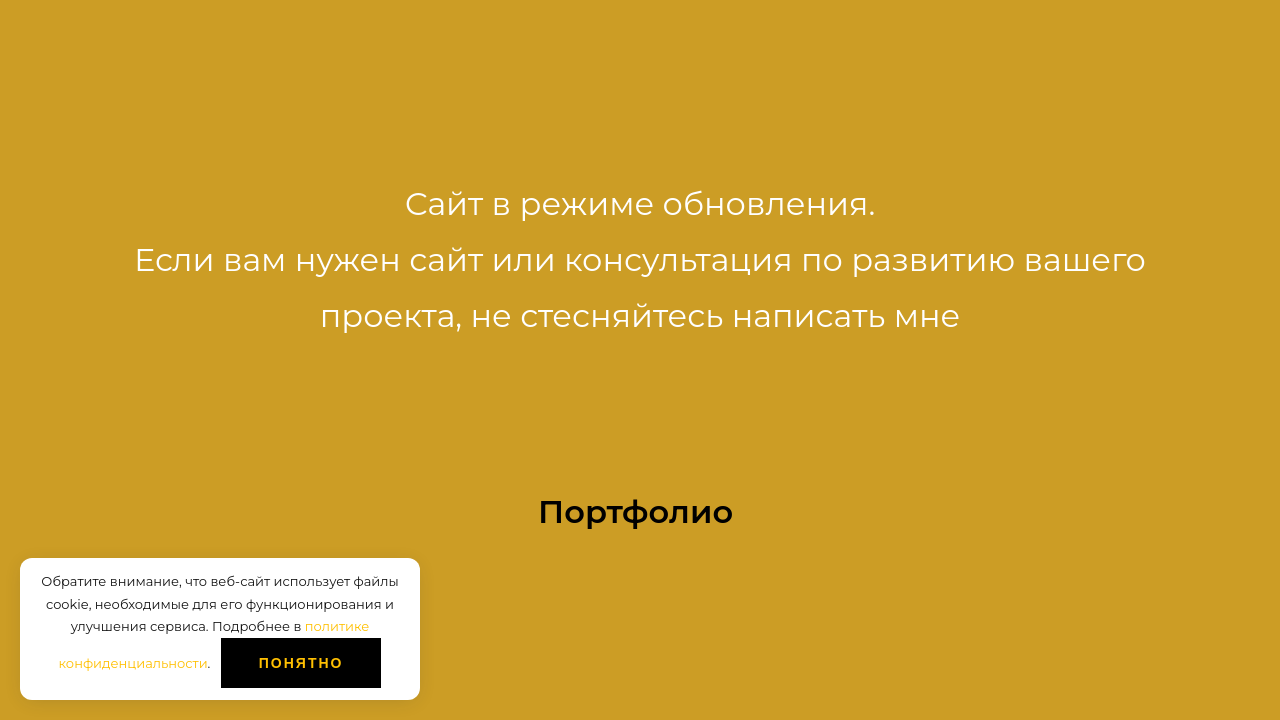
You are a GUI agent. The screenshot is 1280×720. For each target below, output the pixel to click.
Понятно (301, 663)
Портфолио (635, 511)
